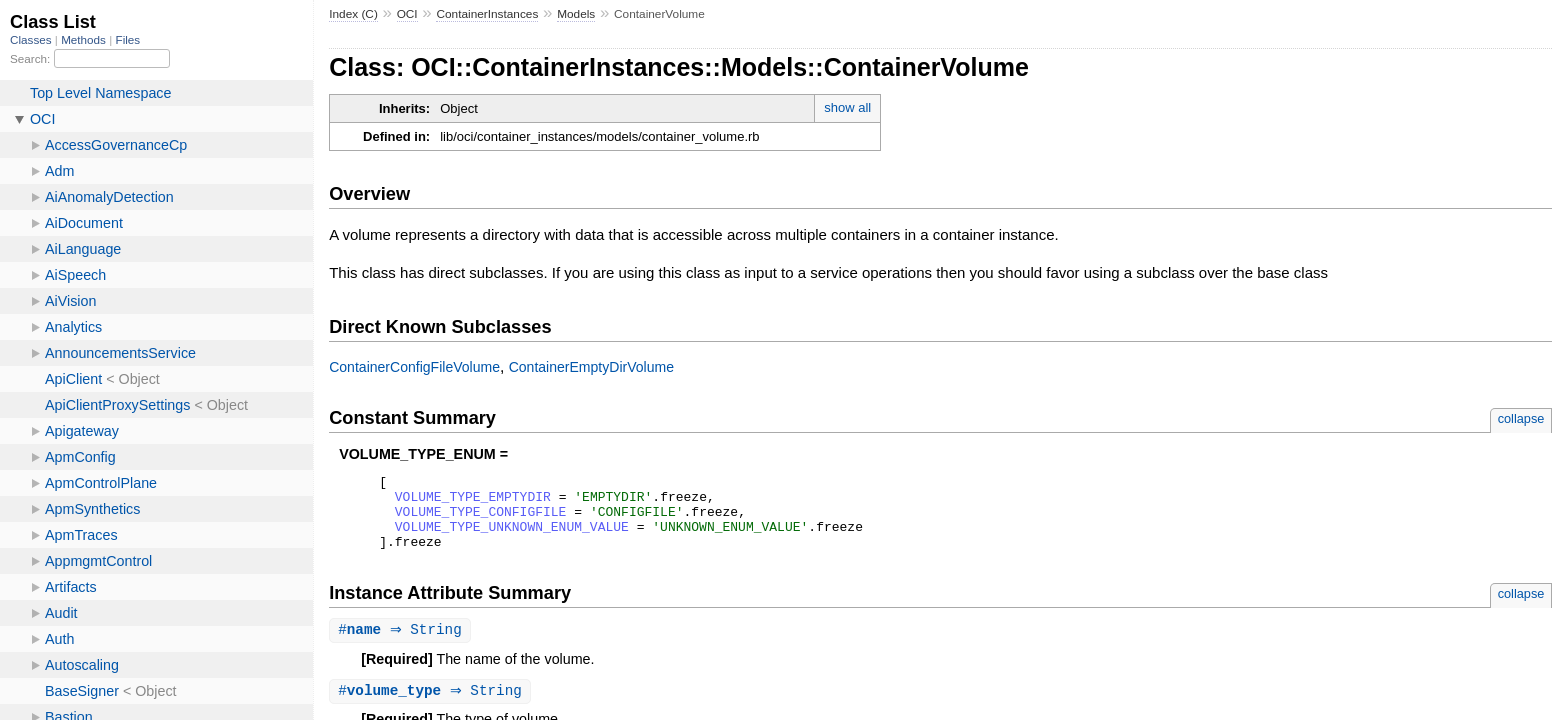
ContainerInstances (487, 14)
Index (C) (353, 14)
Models (576, 14)
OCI (407, 14)
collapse (1521, 418)
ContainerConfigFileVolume (414, 367)
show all (847, 107)
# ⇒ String (402, 645)
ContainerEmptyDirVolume (591, 367)
